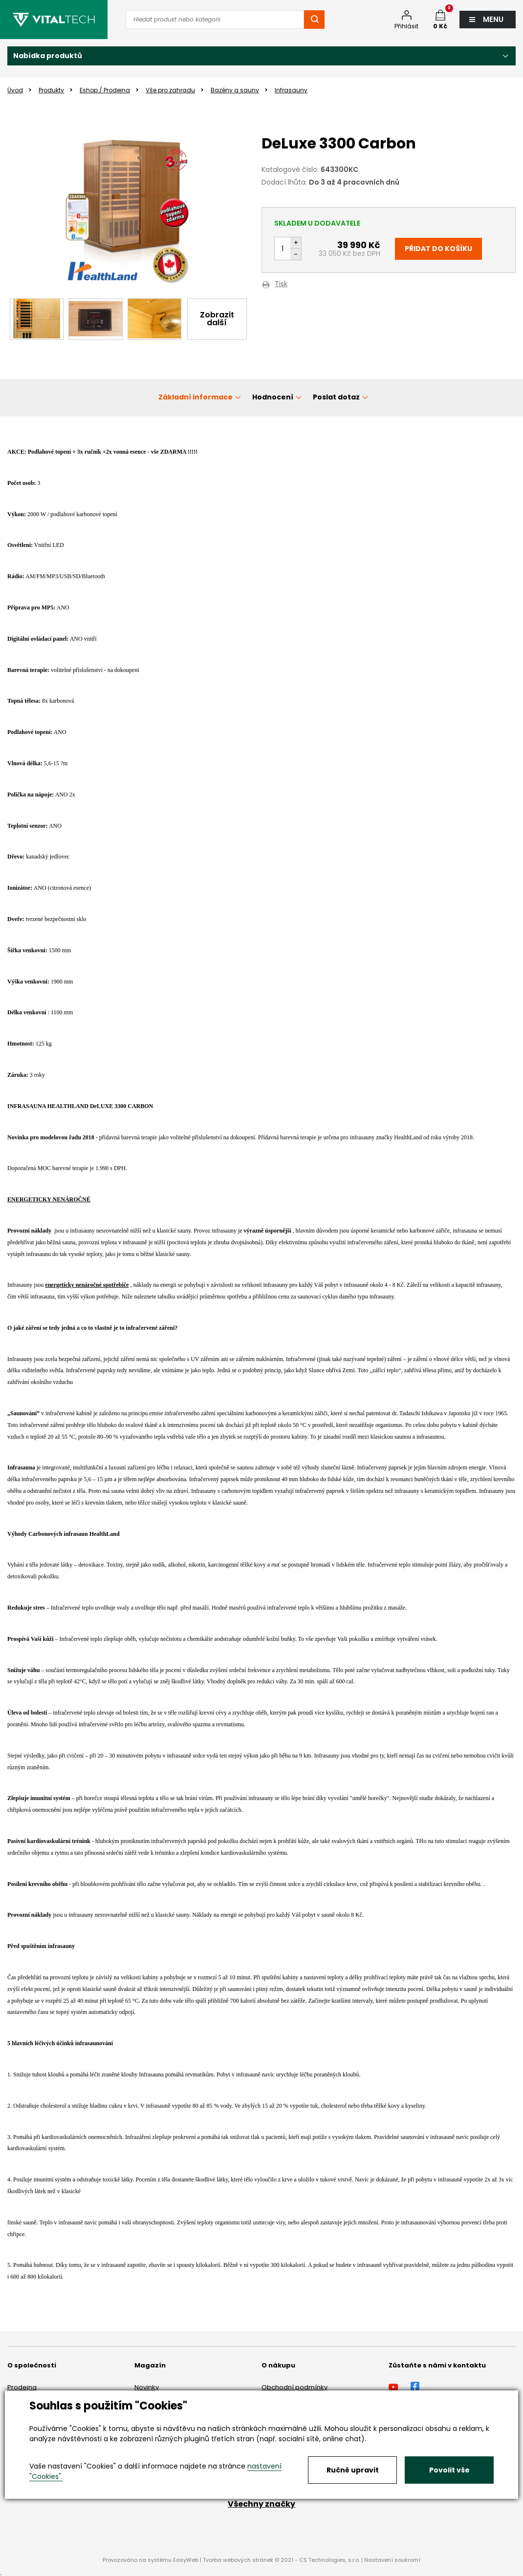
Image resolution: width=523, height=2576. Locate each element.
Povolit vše (449, 2470)
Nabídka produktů (47, 56)
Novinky (146, 2387)
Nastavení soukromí (392, 2560)
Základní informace (195, 397)
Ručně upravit (353, 2470)
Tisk (281, 284)
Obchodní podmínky (294, 2387)
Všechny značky (261, 2504)
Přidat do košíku (438, 248)
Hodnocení (272, 397)
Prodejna (22, 2387)
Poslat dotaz (336, 397)
